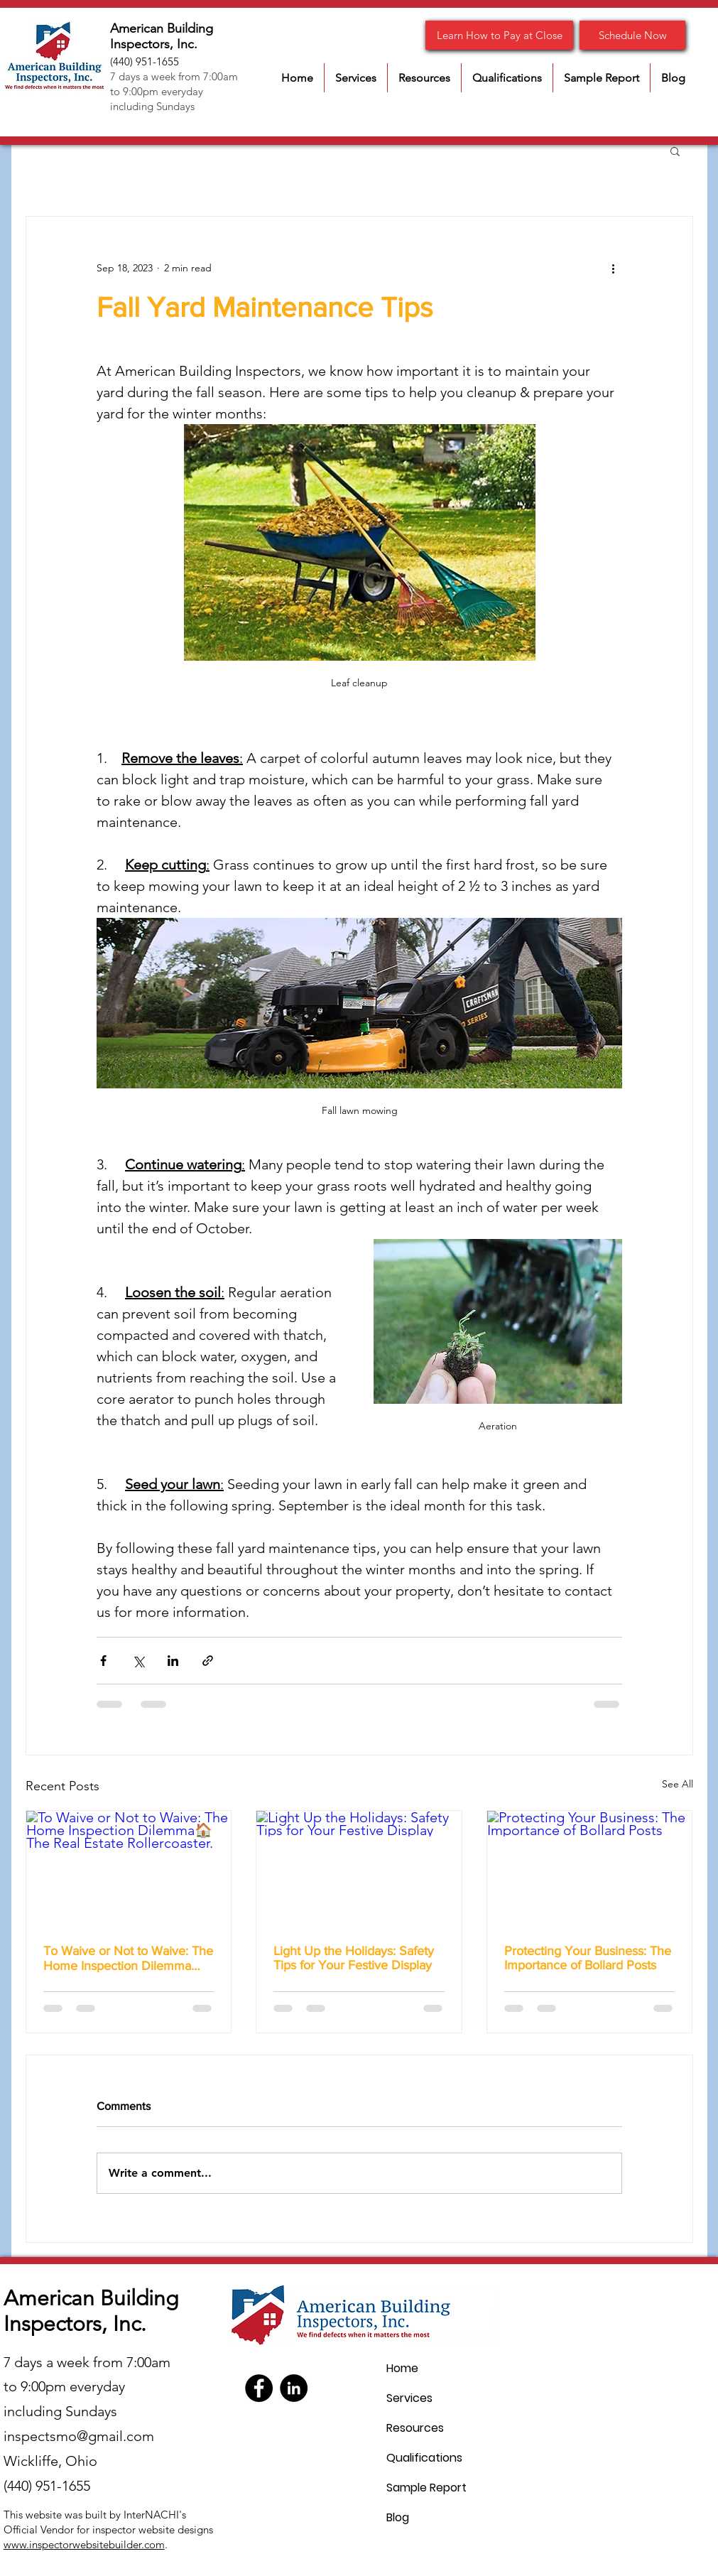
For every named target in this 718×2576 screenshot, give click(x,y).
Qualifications (424, 2458)
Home (402, 2368)
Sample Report (426, 2487)
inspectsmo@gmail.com (79, 2436)
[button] (356, 77)
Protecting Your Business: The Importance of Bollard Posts (587, 1958)
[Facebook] (259, 2388)
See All (677, 1783)
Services (409, 2398)
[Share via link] (207, 1660)
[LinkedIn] (294, 2388)
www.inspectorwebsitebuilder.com (84, 2544)
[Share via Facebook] (103, 1660)
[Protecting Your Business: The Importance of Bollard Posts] (589, 1868)
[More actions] (613, 267)
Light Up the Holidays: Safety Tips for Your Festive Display (353, 1958)
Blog (397, 2517)
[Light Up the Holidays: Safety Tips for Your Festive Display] (359, 1868)
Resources (415, 2428)
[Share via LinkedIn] (173, 1660)
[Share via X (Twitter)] (138, 1660)
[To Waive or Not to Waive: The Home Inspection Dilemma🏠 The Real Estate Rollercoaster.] (129, 1868)
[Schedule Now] (632, 35)
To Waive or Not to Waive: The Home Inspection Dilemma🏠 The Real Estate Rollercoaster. (128, 1958)
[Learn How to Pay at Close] (499, 35)
